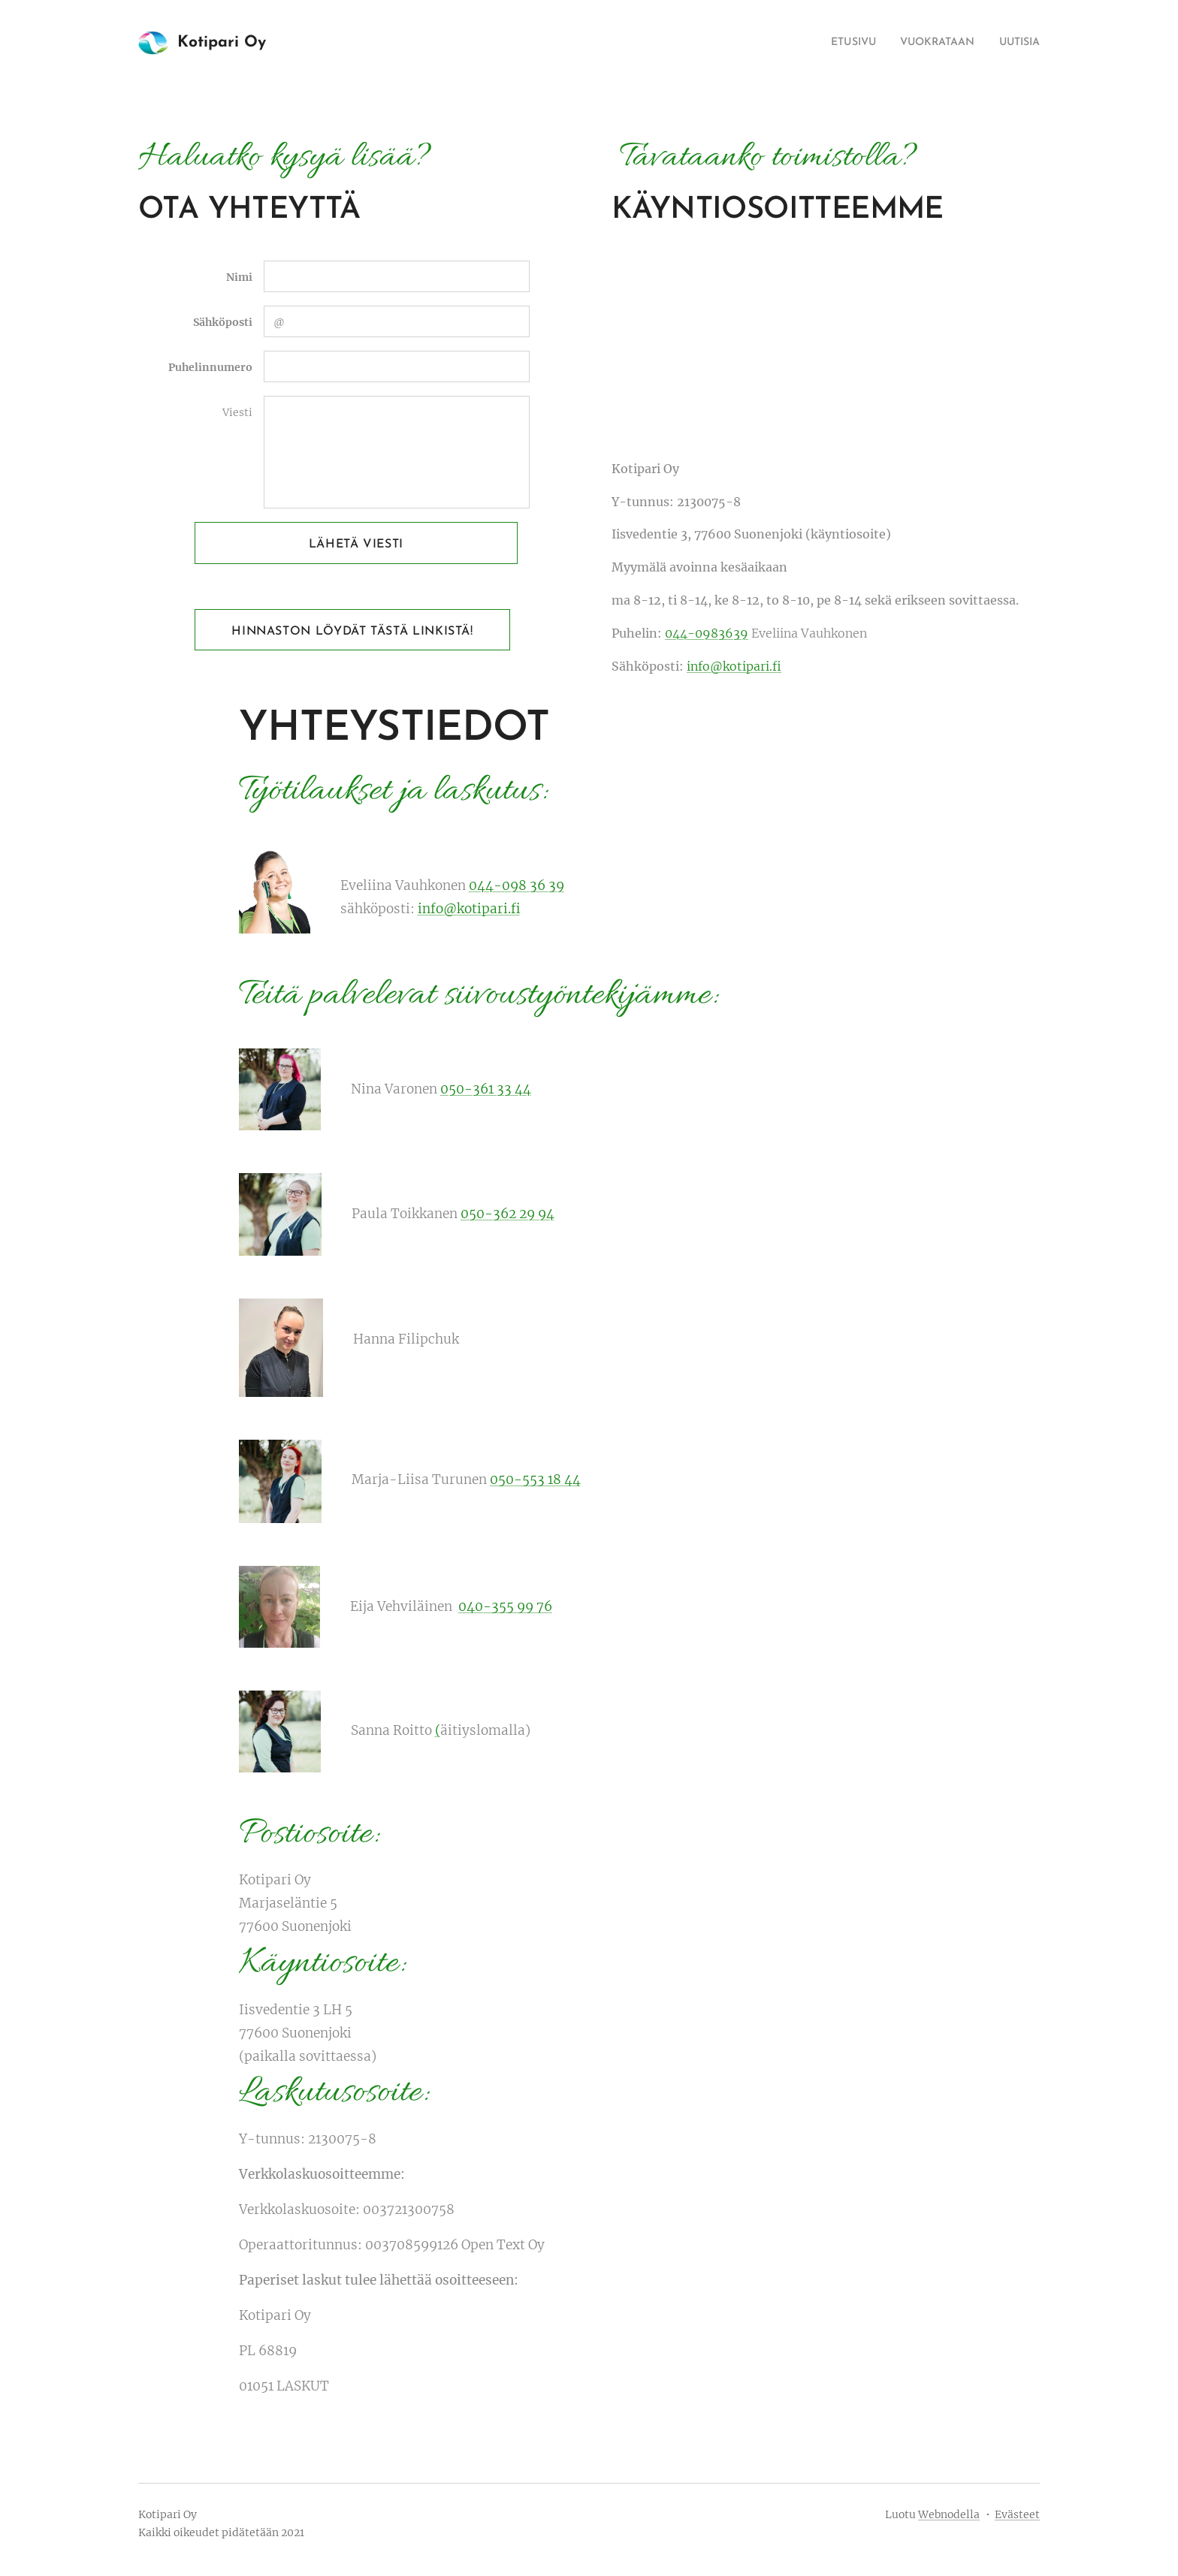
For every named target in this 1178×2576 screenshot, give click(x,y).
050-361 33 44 (485, 1089)
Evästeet (1017, 2514)
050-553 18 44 (535, 1479)
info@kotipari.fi (734, 666)
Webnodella (949, 2514)
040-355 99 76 (505, 1606)
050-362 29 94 (507, 1213)
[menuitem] (834, 43)
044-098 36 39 (516, 885)
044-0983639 (706, 633)
